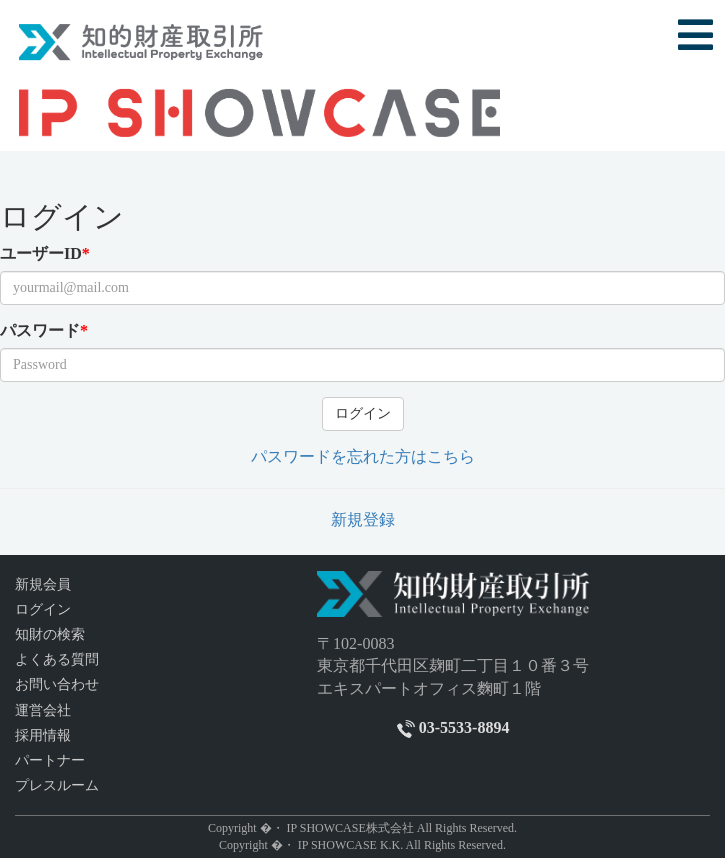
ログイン (363, 413)
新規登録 (363, 519)
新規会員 (43, 584)
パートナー (50, 760)
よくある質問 (57, 659)
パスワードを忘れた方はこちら (363, 456)
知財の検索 (50, 634)
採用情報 (43, 735)
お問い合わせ (57, 684)
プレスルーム (57, 785)
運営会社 (43, 710)
